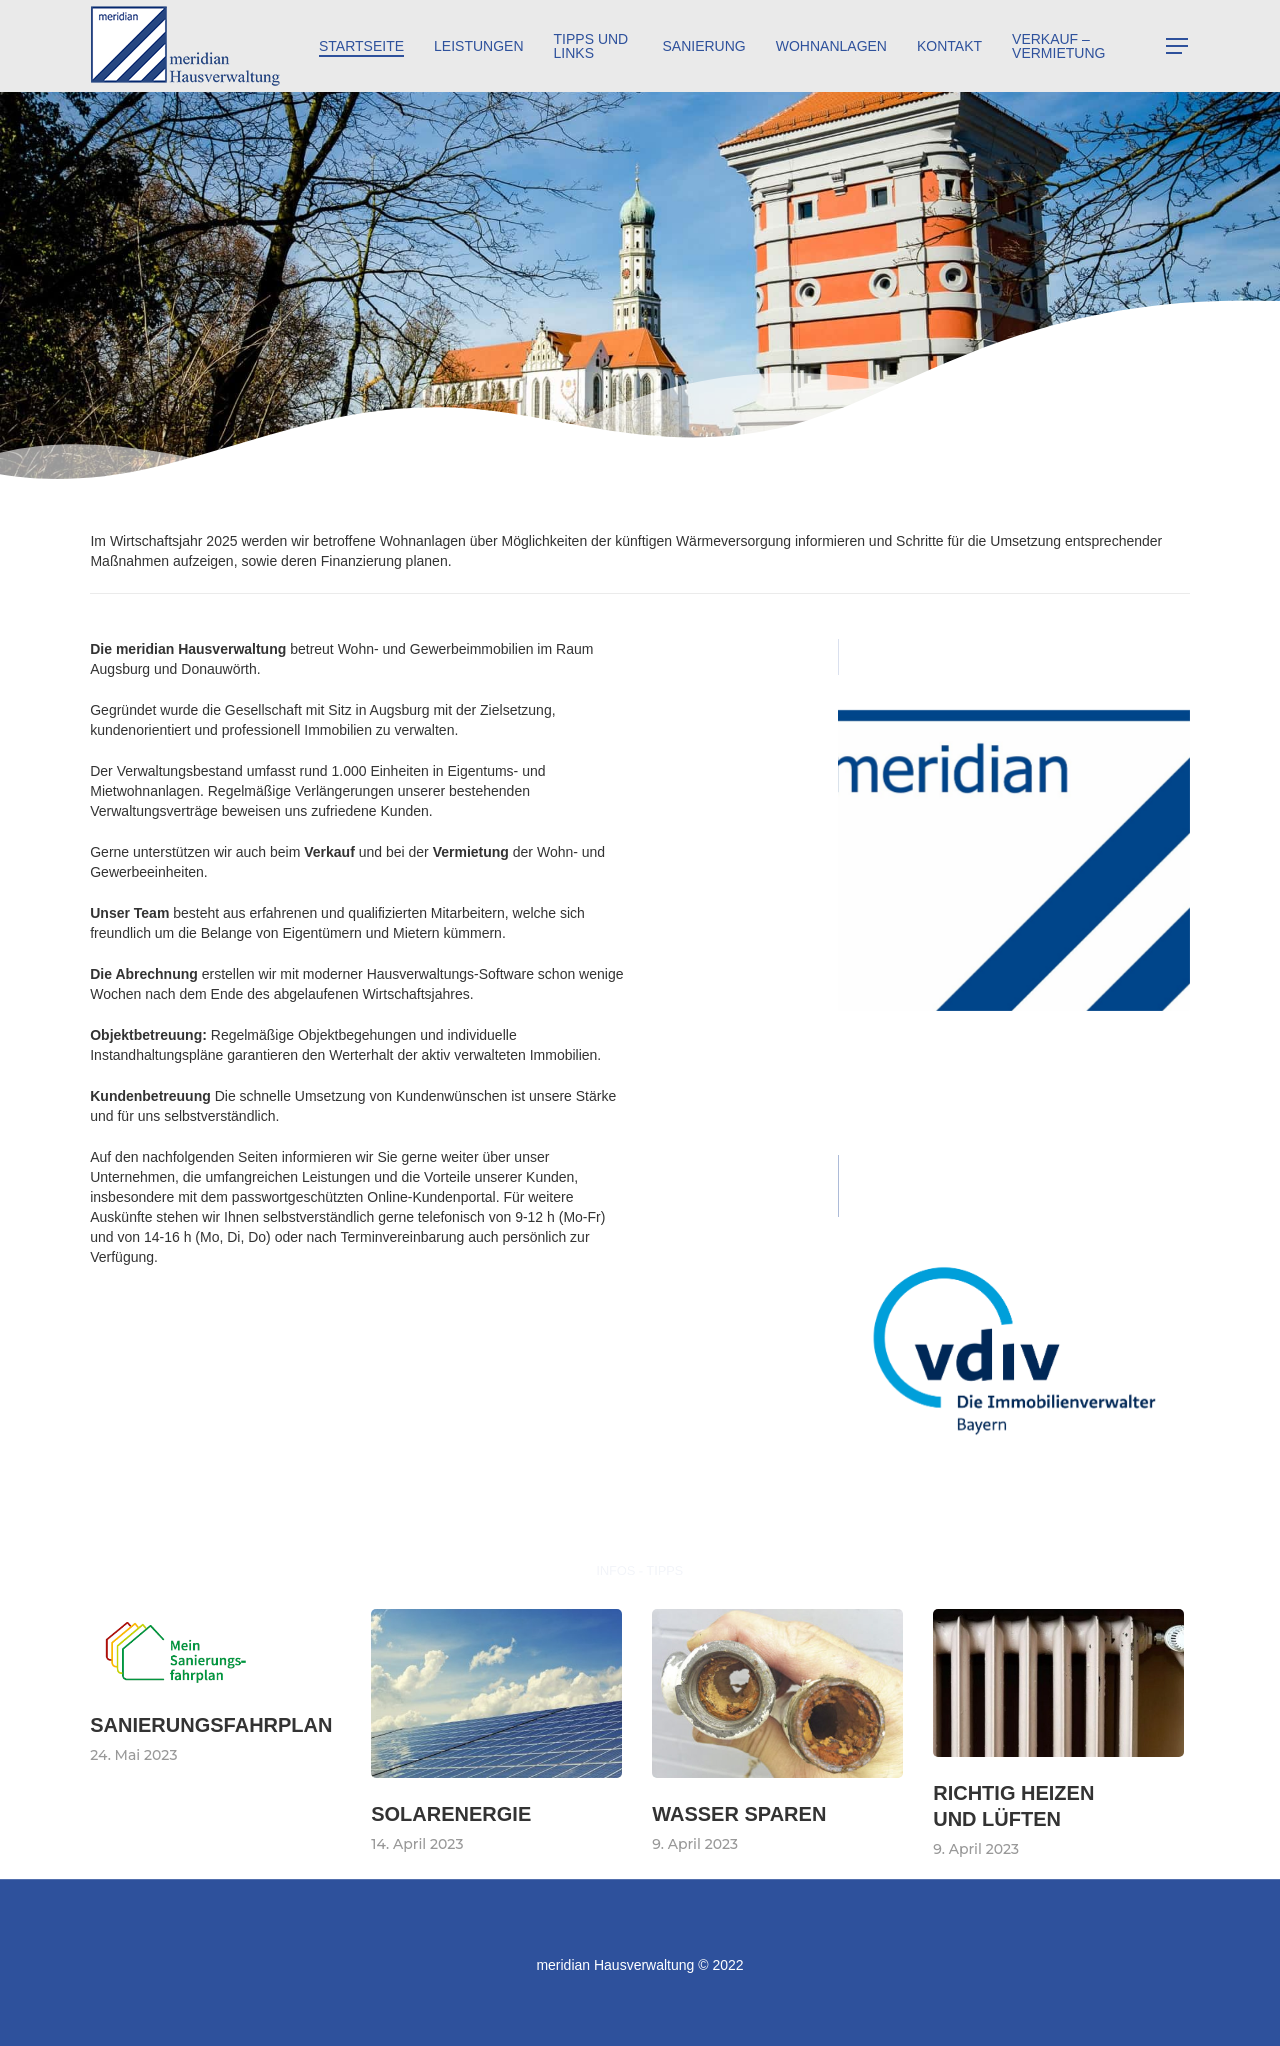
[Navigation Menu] (1178, 46)
